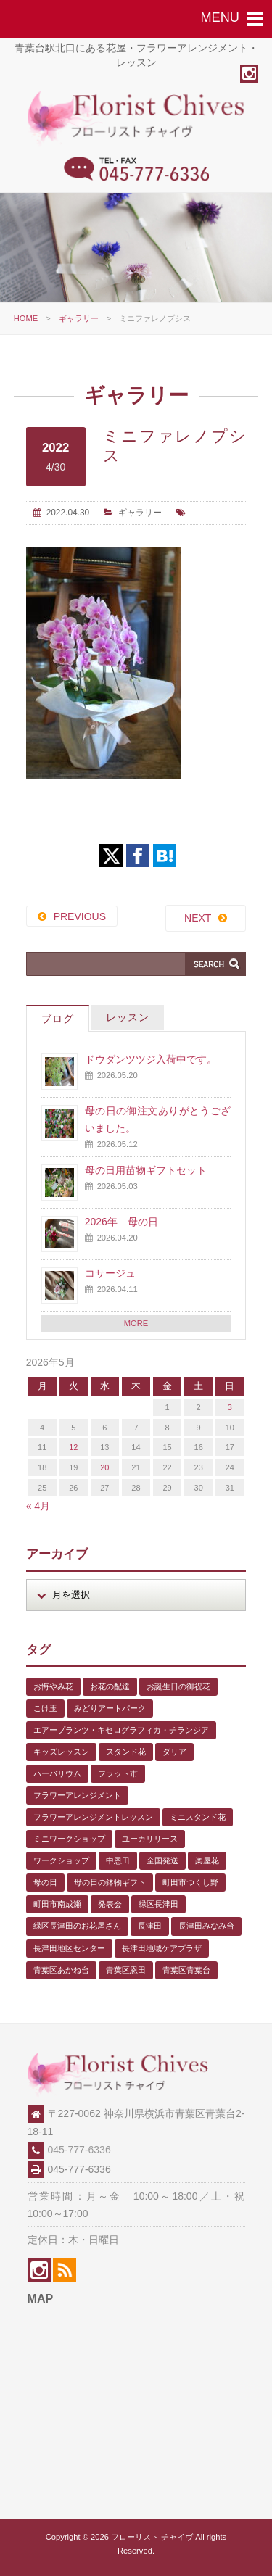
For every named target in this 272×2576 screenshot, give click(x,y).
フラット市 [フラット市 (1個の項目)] (118, 1773)
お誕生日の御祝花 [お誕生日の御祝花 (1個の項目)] (178, 1686)
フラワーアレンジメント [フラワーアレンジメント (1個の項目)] (77, 1795)
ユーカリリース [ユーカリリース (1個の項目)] (150, 1838)
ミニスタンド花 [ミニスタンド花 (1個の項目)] (198, 1817)
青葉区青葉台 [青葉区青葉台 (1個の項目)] (186, 1970)
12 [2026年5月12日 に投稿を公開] (73, 1447)
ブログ (57, 1018)
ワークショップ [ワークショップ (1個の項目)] (61, 1860)
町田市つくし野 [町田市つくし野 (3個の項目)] (190, 1882)
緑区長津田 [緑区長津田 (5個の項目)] (158, 1904)
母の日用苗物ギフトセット (146, 1170)
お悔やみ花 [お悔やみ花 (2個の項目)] (53, 1686)
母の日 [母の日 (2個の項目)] (45, 1882)
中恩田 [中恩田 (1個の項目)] (118, 1860)
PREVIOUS (80, 916)
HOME (26, 318)
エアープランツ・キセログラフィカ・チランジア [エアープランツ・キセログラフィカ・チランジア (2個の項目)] (121, 1730)
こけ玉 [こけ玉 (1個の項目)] (45, 1708)
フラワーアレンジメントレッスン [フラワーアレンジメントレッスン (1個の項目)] (93, 1817)
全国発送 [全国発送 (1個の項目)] (162, 1860)
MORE (136, 1323)
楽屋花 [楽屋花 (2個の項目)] (207, 1860)
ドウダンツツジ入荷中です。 (151, 1059)
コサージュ (110, 1273)
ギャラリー (79, 318)
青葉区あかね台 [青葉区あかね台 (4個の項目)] (61, 1970)
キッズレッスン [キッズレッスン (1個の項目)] (61, 1751)
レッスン (127, 1017)
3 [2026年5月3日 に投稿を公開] (230, 1407)
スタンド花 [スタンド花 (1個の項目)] (126, 1751)
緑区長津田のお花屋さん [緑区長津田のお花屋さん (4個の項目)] (77, 1925)
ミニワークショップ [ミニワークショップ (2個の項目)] (69, 1838)
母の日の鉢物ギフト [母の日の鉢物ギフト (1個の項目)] (110, 1882)
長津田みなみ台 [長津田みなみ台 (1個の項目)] (206, 1925)
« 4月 (38, 1506)
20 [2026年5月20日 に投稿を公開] (104, 1467)
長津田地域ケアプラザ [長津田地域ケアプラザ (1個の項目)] (162, 1948)
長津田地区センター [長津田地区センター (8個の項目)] (69, 1948)
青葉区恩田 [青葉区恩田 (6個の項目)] (126, 1970)
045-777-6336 (79, 2149)
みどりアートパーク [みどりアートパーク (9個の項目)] (110, 1708)
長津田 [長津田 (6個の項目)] (150, 1925)
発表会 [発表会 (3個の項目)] (110, 1904)
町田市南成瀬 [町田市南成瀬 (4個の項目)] (57, 1904)
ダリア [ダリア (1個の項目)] (174, 1751)
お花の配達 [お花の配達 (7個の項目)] (110, 1686)
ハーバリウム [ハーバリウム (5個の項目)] (57, 1773)
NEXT (197, 918)
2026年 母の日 (121, 1221)
